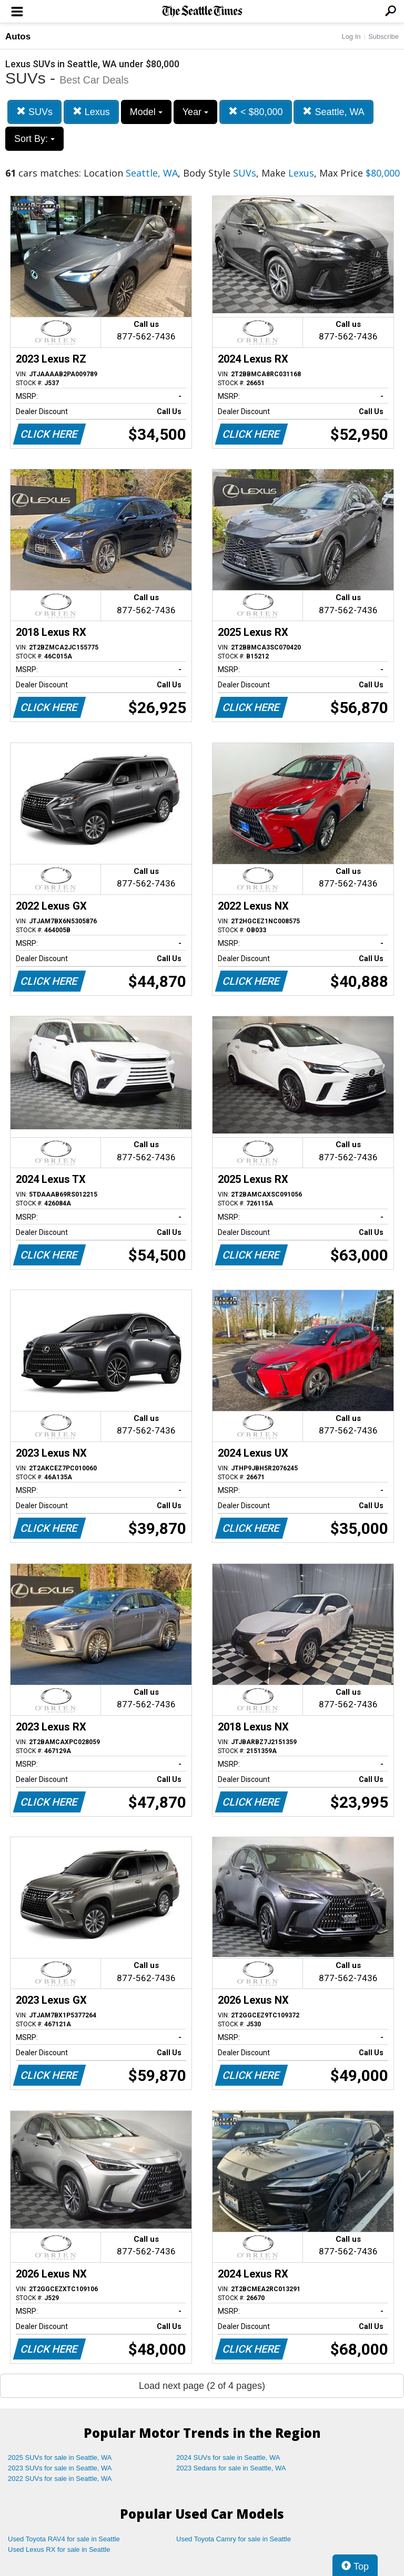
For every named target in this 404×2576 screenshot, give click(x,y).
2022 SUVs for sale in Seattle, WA (60, 2478)
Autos (18, 37)
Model (146, 112)
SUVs (34, 111)
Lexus (91, 111)
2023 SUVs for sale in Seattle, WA (60, 2468)
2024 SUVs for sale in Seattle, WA (228, 2457)
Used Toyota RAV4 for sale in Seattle (64, 2539)
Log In (350, 36)
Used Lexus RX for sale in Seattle (59, 2549)
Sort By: (34, 138)
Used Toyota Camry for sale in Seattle (233, 2539)
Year (195, 112)
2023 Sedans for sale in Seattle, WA (231, 2468)
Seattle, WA (333, 111)
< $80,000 (255, 111)
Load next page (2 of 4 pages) (202, 2386)
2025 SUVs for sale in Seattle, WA (60, 2457)
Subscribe (383, 36)
